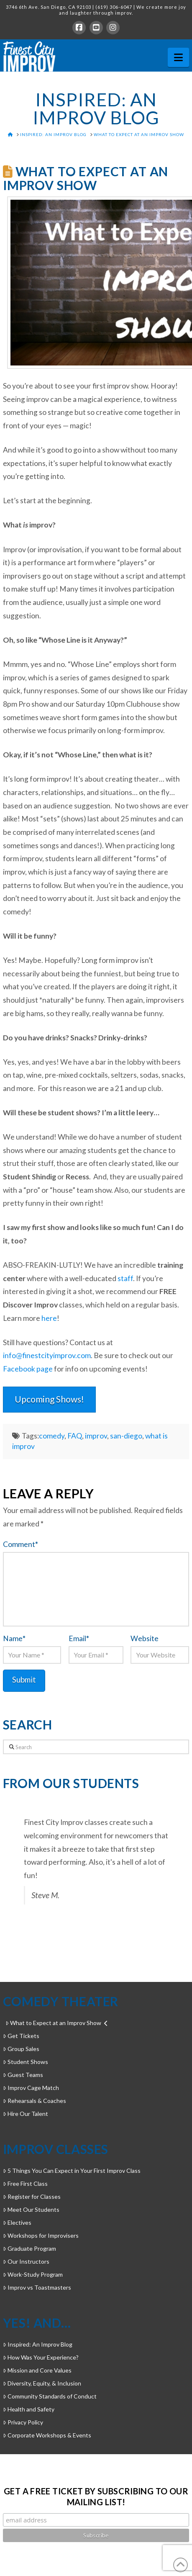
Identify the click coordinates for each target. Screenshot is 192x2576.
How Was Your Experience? (41, 2357)
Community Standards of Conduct (50, 2396)
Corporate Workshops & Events (47, 2435)
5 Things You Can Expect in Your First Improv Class (72, 2170)
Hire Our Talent (25, 2113)
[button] (178, 57)
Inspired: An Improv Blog (37, 2344)
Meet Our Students (31, 2209)
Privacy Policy (23, 2422)
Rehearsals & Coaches (34, 2100)
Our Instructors (26, 2261)
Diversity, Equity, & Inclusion (42, 2383)
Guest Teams (23, 2074)
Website (145, 1638)
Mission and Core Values (37, 2370)
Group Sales (21, 2048)
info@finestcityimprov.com (47, 1355)
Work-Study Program (33, 2274)
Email (79, 1638)
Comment (20, 1544)
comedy (51, 1435)
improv (96, 1435)
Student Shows (25, 2061)
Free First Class (25, 2183)
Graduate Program (29, 2248)
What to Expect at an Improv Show (56, 2022)
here (49, 1318)
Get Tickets (21, 2035)
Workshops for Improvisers (41, 2235)
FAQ (74, 1435)
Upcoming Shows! (49, 1399)
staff (125, 1278)
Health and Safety (28, 2409)
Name (14, 1638)
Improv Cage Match (31, 2087)
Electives (17, 2222)
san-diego (126, 1435)
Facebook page (28, 1368)
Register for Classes (32, 2196)
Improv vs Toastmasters (37, 2287)
